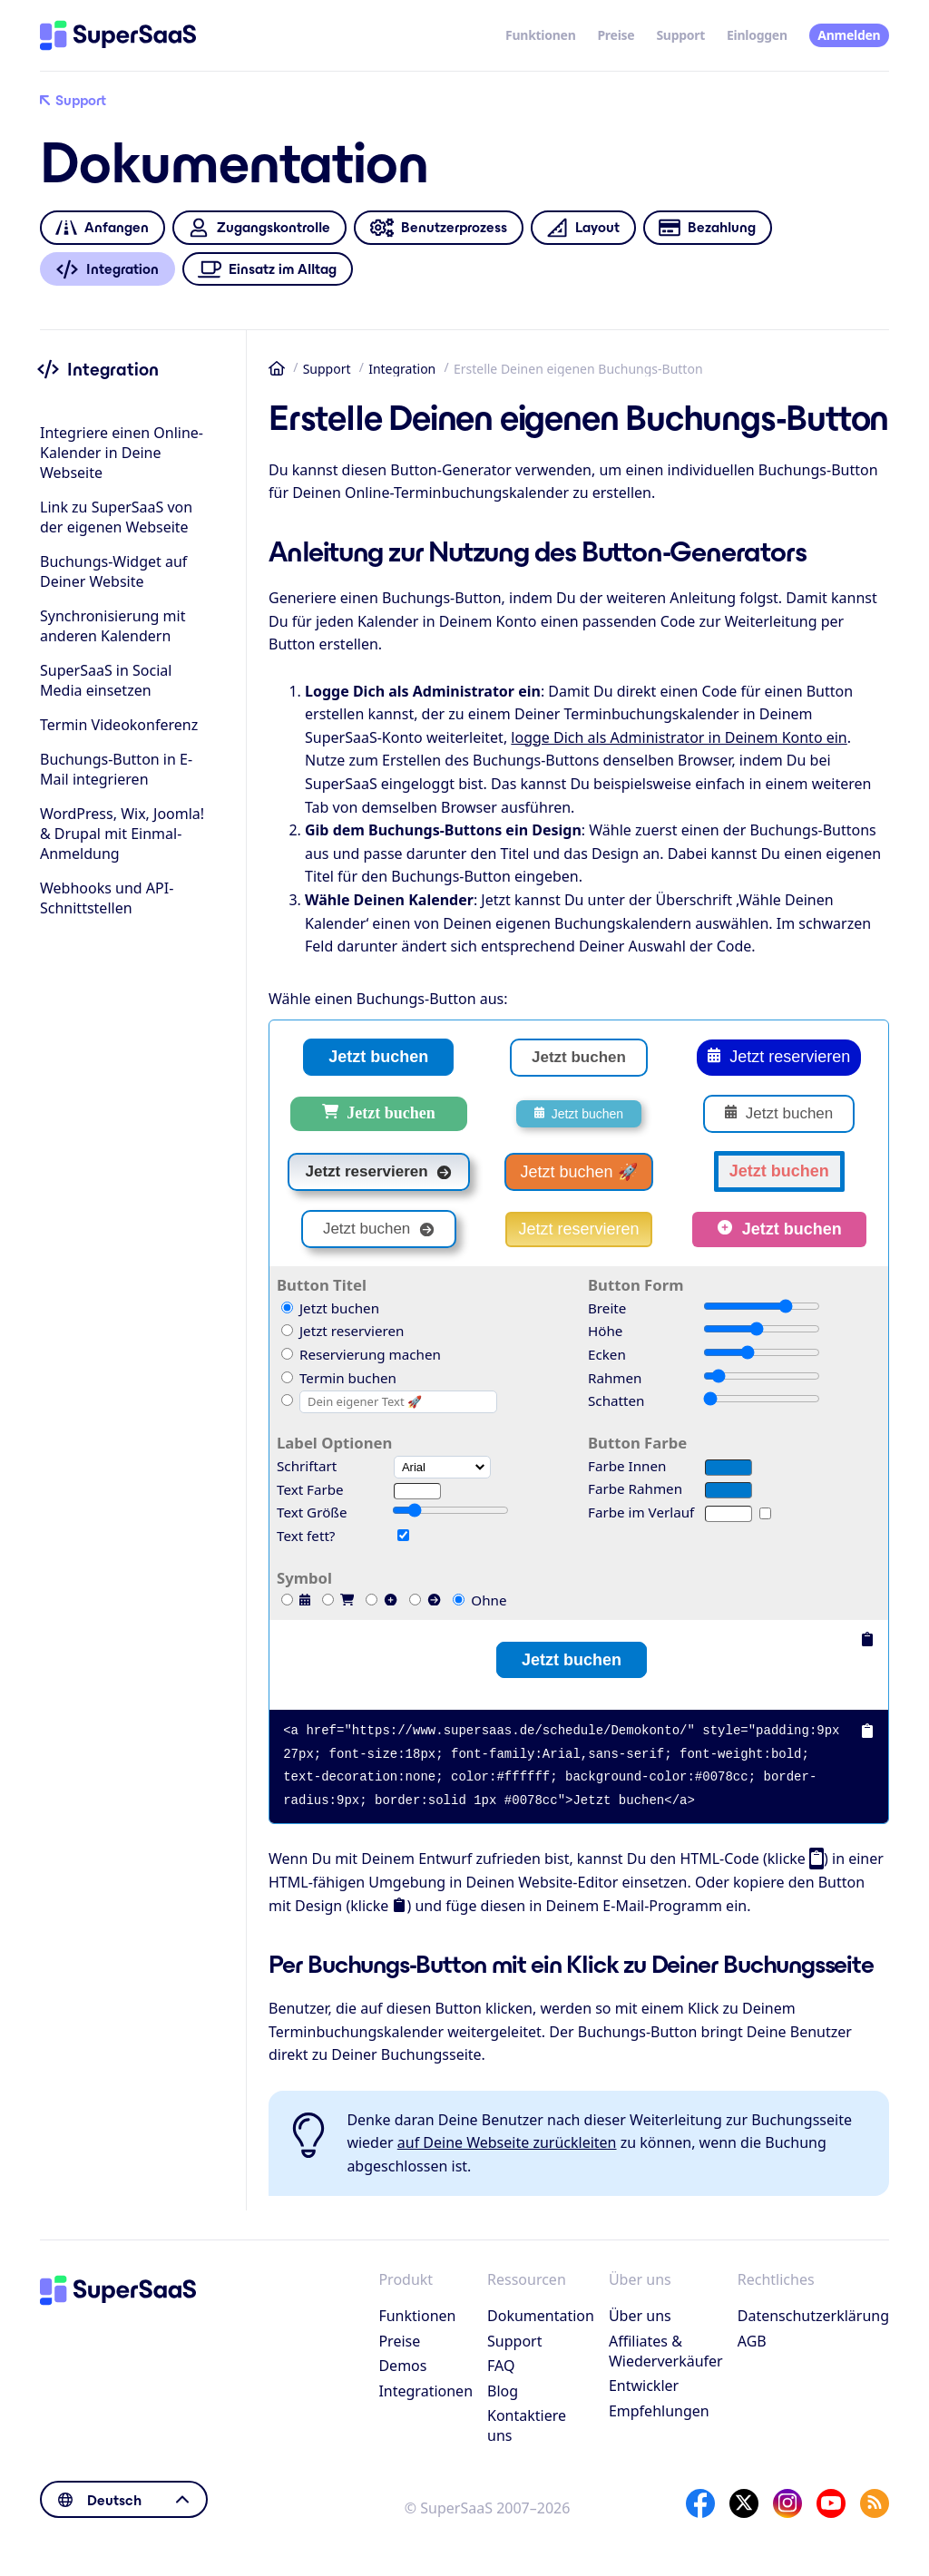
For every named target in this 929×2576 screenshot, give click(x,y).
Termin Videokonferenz (119, 725)
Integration (401, 368)
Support (680, 35)
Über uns (640, 2316)
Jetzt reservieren (779, 1058)
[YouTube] (831, 2503)
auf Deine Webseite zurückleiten (507, 2142)
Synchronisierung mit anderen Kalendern (112, 626)
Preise (615, 35)
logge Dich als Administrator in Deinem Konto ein (678, 737)
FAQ (500, 2366)
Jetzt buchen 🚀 (578, 1172)
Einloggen (757, 35)
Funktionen (540, 35)
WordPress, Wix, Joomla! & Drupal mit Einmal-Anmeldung (122, 834)
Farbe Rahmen (635, 1488)
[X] (743, 2503)
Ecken (607, 1354)
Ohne (479, 1600)
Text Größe (312, 1512)
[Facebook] (700, 2503)
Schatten (616, 1400)
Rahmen (615, 1378)
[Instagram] (787, 2503)
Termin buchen (338, 1378)
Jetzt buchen (378, 1057)
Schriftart (307, 1466)
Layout (583, 228)
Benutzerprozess (438, 228)
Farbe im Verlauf (641, 1512)
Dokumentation (540, 2316)
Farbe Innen (627, 1466)
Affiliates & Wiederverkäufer (666, 2351)
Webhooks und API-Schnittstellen (106, 898)
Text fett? (306, 1536)
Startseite (277, 368)
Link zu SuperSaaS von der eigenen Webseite (116, 517)
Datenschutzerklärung (813, 2316)
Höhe (605, 1331)
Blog (502, 2391)
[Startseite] (118, 35)
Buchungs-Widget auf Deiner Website (113, 571)
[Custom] (287, 1400)
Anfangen (102, 228)
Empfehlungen (659, 2411)
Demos (402, 2366)
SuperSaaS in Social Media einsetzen (105, 680)
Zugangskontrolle (259, 228)
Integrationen (425, 2391)
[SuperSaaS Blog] (874, 2503)
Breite (607, 1308)
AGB (752, 2341)
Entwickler (644, 2385)
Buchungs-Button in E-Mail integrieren (116, 769)
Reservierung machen (361, 1354)
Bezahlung (707, 228)
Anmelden (848, 35)
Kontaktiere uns (526, 2425)
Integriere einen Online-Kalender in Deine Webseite (121, 453)
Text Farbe (310, 1489)
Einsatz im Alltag (267, 268)
